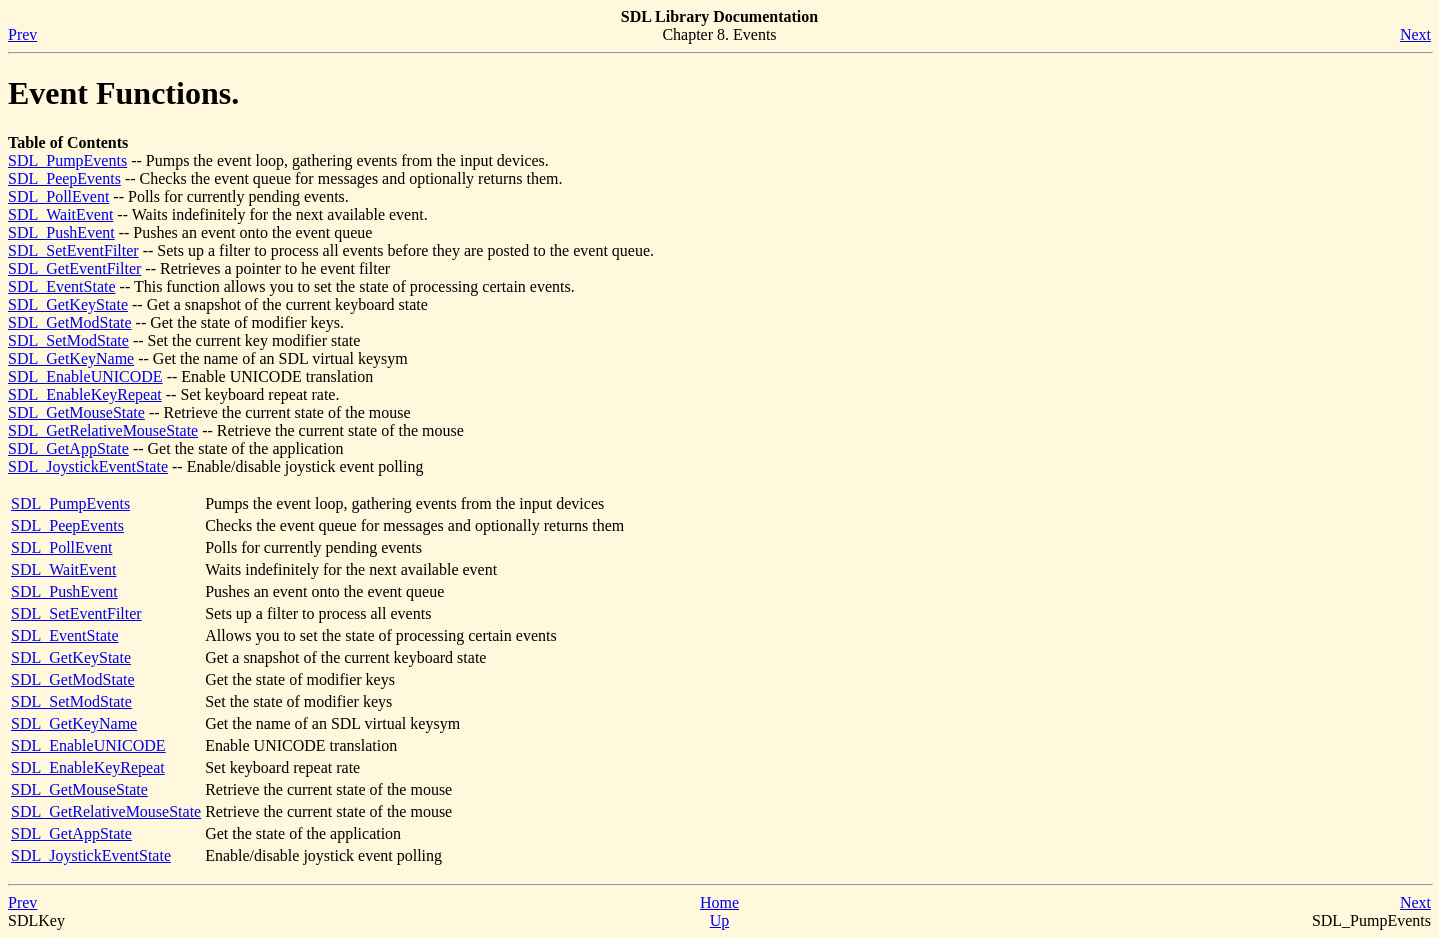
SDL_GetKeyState (68, 304)
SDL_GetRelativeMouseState (103, 430)
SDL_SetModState (68, 340)
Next (1415, 34)
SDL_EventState (62, 286)
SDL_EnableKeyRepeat (85, 394)
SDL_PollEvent (58, 196)
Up (720, 920)
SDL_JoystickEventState (88, 466)
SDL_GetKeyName (71, 358)
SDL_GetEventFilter (74, 268)
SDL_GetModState (70, 322)
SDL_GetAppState (68, 448)
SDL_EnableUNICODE (85, 376)
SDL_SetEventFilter (73, 250)
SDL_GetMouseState (76, 412)
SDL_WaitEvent (60, 214)
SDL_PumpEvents (67, 160)
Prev (22, 34)
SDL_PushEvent (61, 232)
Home (719, 902)
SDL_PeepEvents (64, 178)
